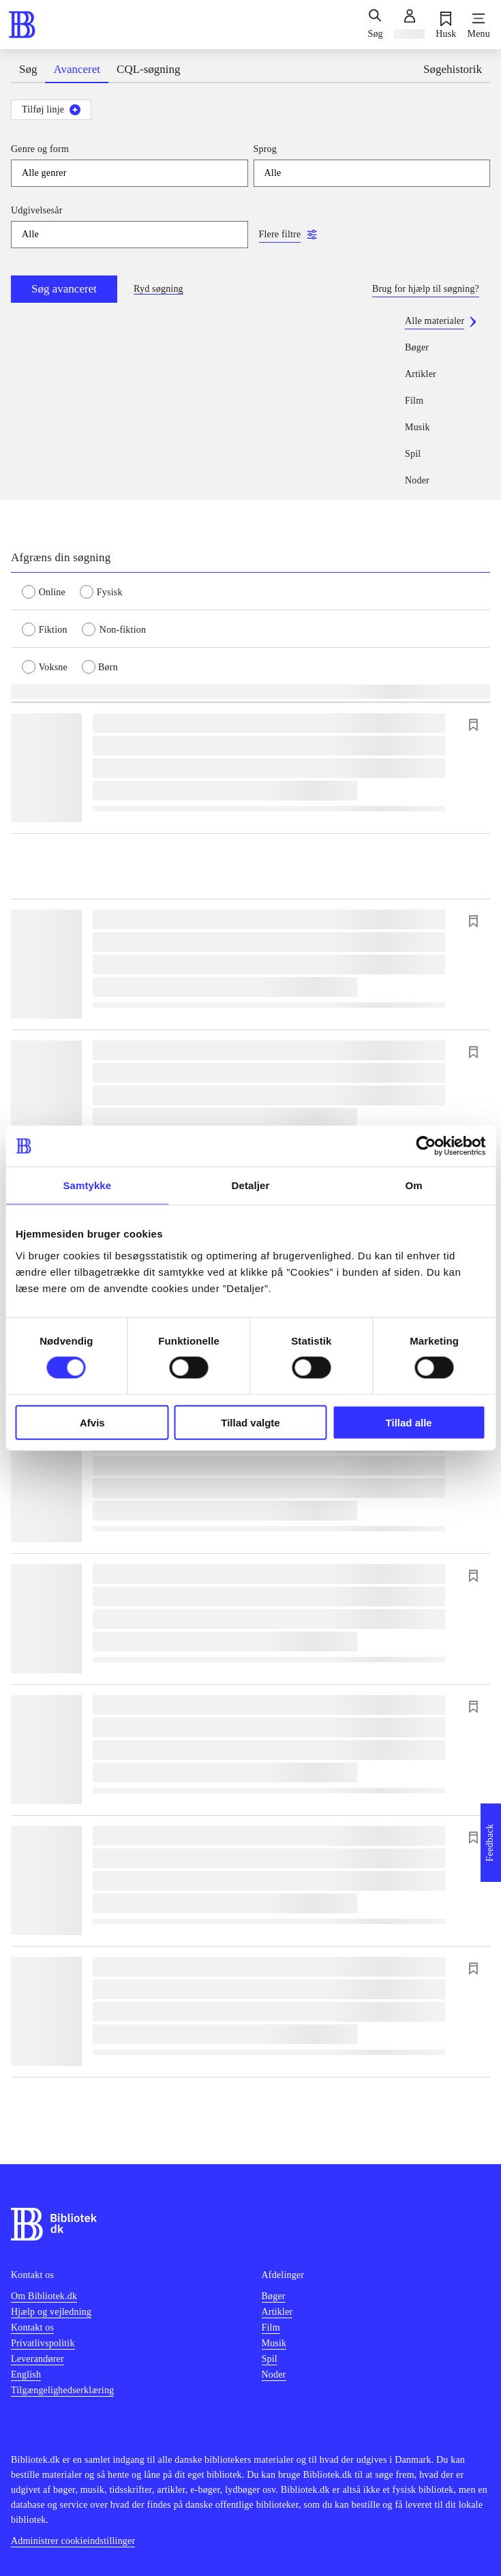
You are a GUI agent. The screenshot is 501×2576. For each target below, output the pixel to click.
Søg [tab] (28, 69)
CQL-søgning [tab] (149, 69)
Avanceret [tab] (76, 69)
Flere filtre (280, 234)
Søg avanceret (64, 288)
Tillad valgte (250, 1422)
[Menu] (479, 24)
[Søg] (374, 24)
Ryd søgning (158, 289)
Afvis (92, 1422)
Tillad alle (409, 1422)
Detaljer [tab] (251, 1185)
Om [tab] (414, 1185)
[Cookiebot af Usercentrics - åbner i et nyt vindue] (425, 1146)
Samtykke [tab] (87, 1185)
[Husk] (446, 24)
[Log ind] (409, 24)
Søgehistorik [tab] (452, 69)
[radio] (51, 591)
